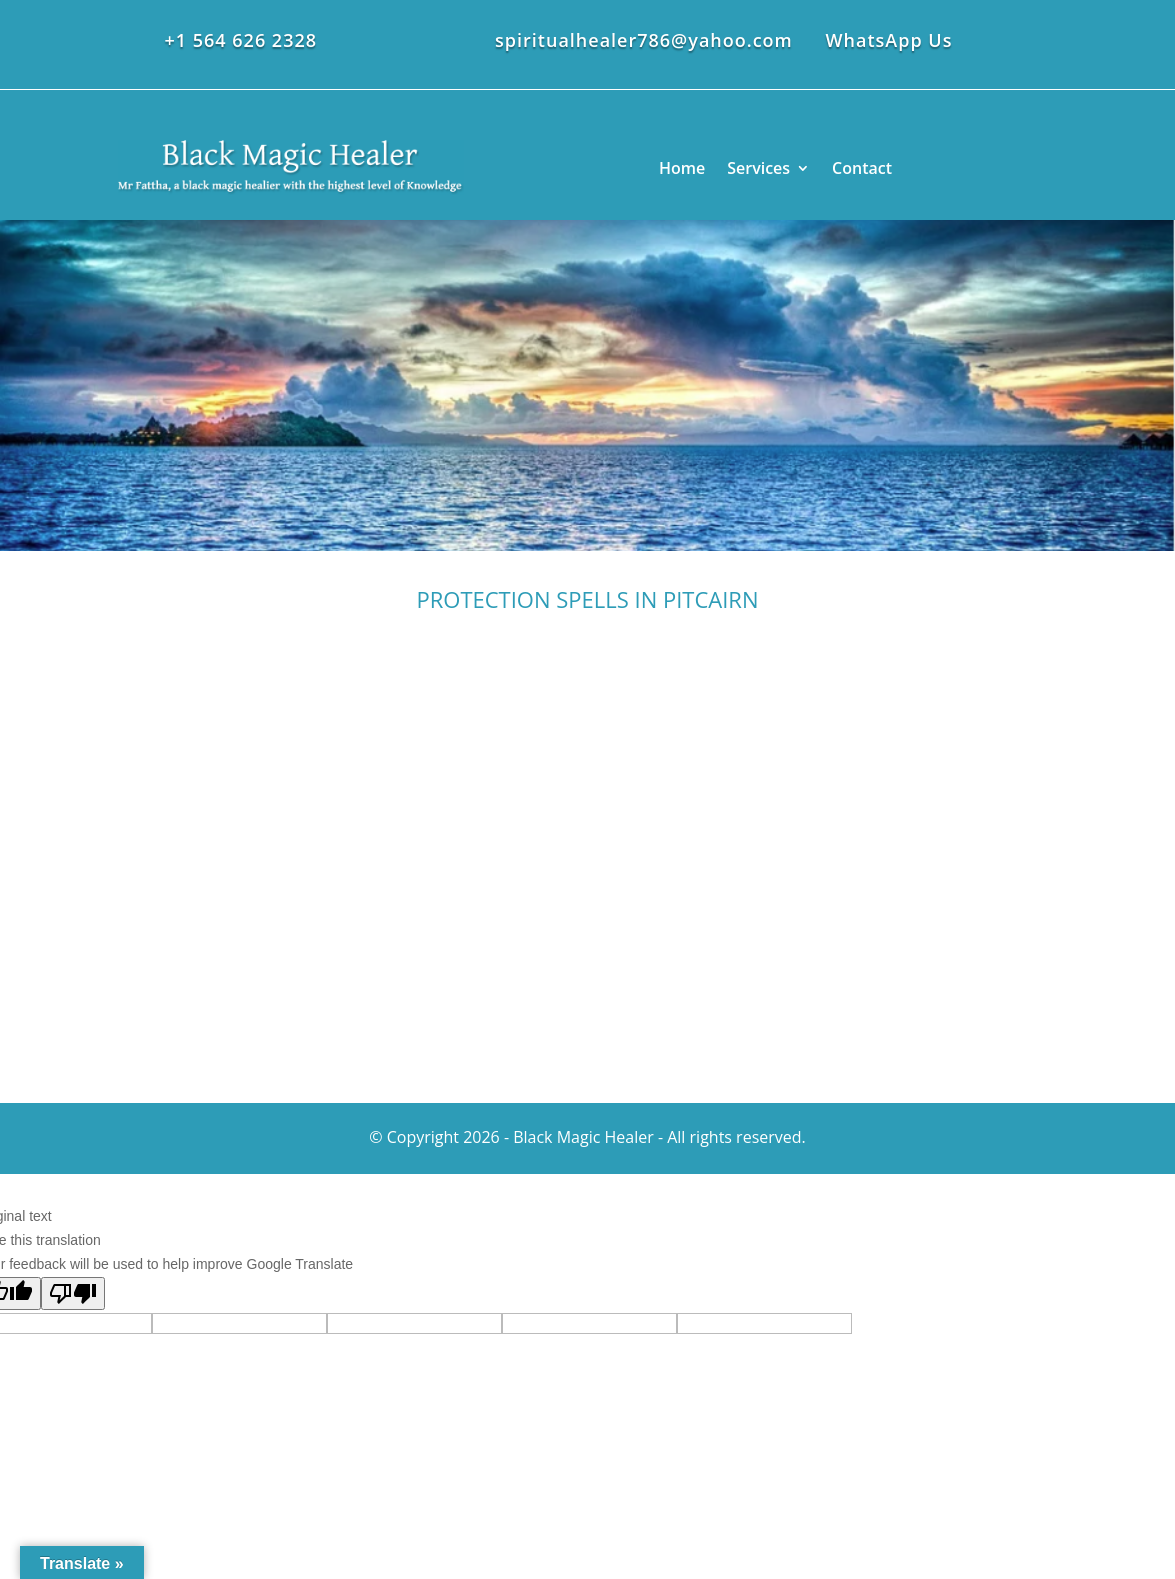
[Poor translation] (73, 1293)
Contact (862, 168)
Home (682, 168)
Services (758, 168)
